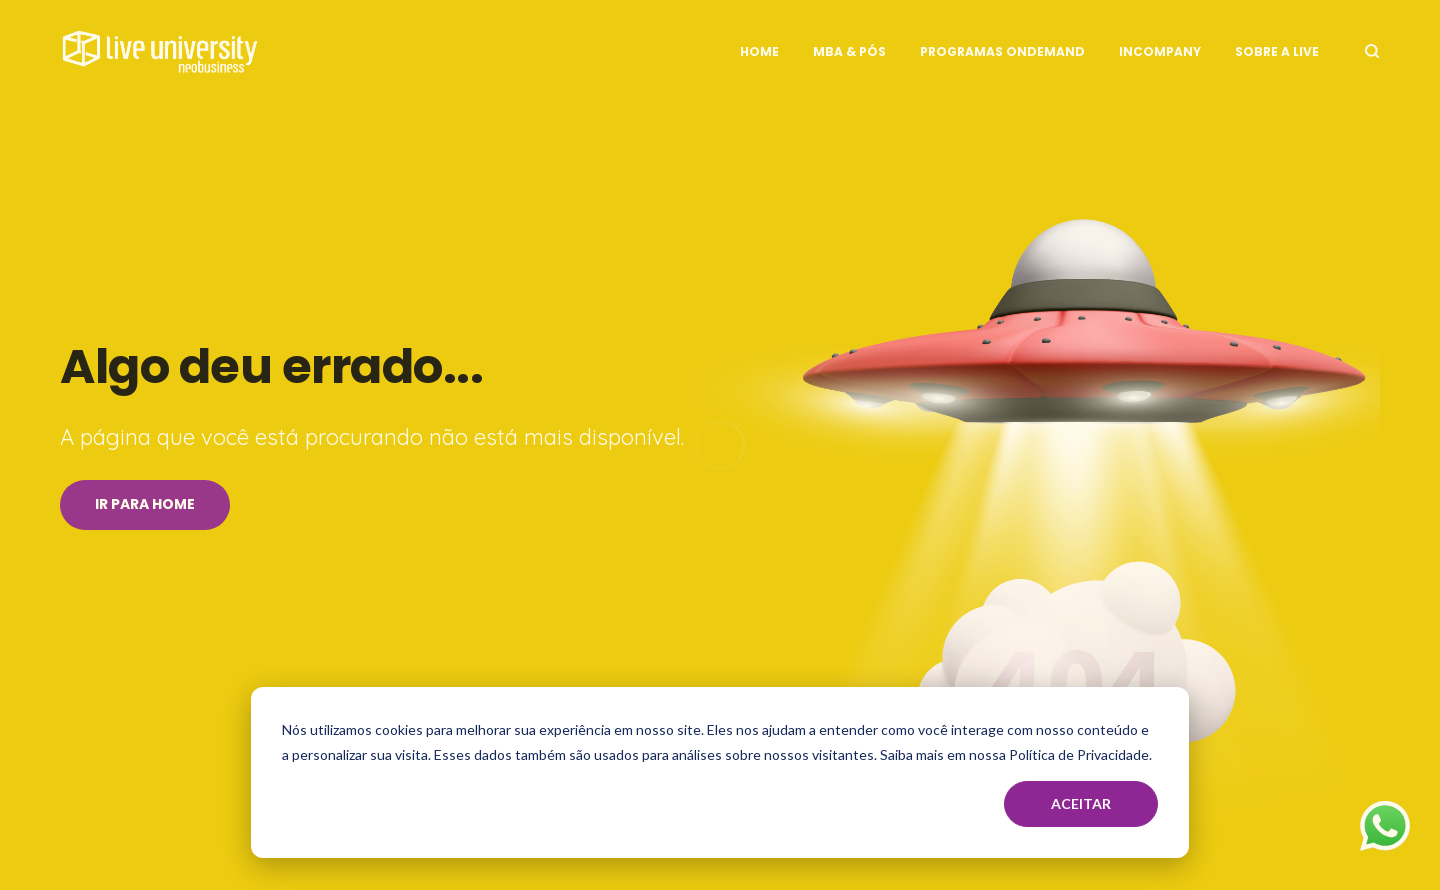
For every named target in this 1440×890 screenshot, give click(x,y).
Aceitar (1081, 803)
